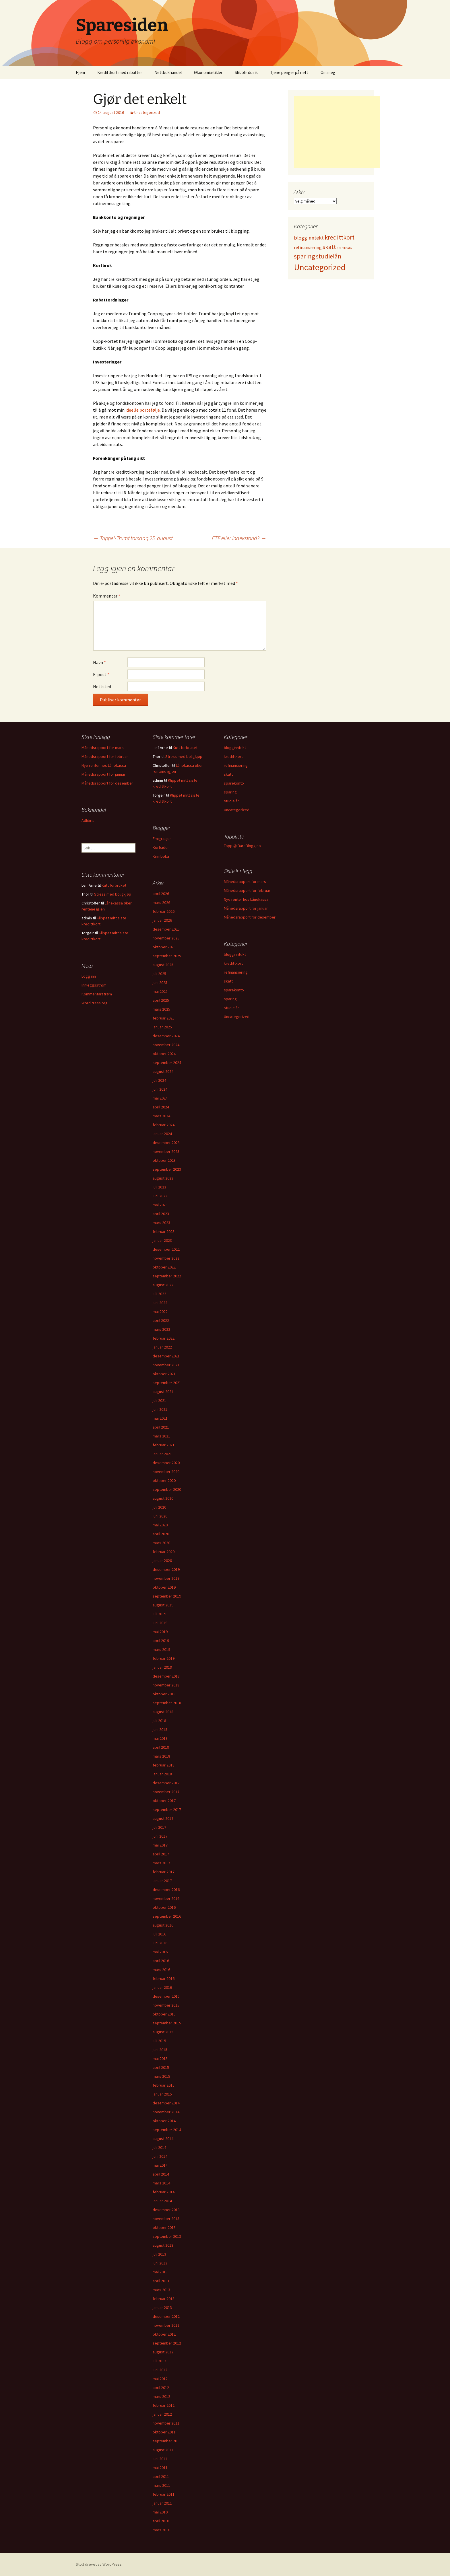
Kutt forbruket (185, 747)
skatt (228, 774)
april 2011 (161, 2476)
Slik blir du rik (246, 72)
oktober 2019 (164, 1587)
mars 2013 (161, 2289)
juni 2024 (160, 1089)
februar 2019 (163, 1658)
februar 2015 (163, 2085)
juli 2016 (159, 1934)
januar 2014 (162, 2200)
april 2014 (161, 2174)
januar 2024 (162, 1133)
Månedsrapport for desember (107, 783)
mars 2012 (161, 2396)
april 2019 (161, 1640)
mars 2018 (161, 1756)
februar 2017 (163, 1871)
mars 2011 (161, 2485)
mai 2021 (160, 1418)
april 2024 (161, 1107)
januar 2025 (162, 1027)
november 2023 (166, 1151)
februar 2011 (163, 2494)
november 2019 (166, 1578)
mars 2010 (161, 2529)
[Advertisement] (337, 132)
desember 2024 (166, 1035)
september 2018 (167, 1702)
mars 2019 (161, 1649)
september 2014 (167, 2129)
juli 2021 (159, 1400)
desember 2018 (166, 1676)
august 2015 (163, 2031)
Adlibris (88, 820)
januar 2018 (162, 1774)
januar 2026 (162, 920)
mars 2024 (161, 1115)
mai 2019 (160, 1631)
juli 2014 (159, 2147)
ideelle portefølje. (143, 410)
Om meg (328, 72)
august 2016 (163, 1925)
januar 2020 (162, 1560)
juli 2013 (159, 2254)
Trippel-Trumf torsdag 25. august (133, 538)
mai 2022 (160, 1311)
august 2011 (163, 2449)
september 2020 (167, 1489)
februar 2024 (163, 1124)
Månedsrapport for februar (105, 756)
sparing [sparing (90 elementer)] (304, 256)
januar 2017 (162, 1880)
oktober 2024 (164, 1053)
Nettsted (102, 686)
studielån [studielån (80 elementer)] (329, 256)
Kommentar (106, 596)
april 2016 (161, 1960)
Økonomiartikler (208, 72)
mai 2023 (160, 1204)
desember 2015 (166, 1996)
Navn (99, 662)
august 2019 (163, 1605)
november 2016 (166, 1898)
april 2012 (161, 2387)
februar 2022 (163, 1338)
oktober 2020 (164, 1480)
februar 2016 (163, 1978)
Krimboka (161, 856)
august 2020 (163, 1498)
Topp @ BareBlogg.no (242, 845)
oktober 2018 (164, 1693)
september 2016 (167, 1916)
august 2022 (163, 1284)
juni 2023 (160, 1195)
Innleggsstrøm (94, 985)
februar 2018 (163, 1765)
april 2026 (161, 893)
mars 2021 (161, 1436)
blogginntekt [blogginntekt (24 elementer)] (309, 237)
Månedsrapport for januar (103, 774)
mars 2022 (161, 1329)
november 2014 (166, 2111)
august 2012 (163, 2352)
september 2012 (167, 2343)
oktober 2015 (164, 2014)
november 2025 (166, 938)
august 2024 (163, 1071)
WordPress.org (95, 1002)
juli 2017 (159, 1827)
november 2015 (166, 2005)
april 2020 (161, 1533)
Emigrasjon (162, 838)
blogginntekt (235, 747)
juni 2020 (160, 1516)
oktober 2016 (164, 1907)
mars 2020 (161, 1542)
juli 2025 (159, 973)
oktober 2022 (164, 1267)
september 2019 (167, 1596)
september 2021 (167, 1382)
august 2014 (163, 2138)
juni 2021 (160, 1409)
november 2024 (166, 1044)
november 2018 (166, 1685)
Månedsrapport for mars (103, 747)
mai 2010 (160, 2512)
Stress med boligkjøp (183, 756)
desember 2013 (166, 2209)
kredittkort (233, 756)
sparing (230, 792)
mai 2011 (160, 2467)
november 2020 (166, 1471)
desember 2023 (166, 1142)
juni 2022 (160, 1302)
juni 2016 (160, 1942)
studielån (232, 800)
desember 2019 (166, 1569)
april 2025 (161, 1000)
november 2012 (166, 2325)
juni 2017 (160, 1836)
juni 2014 (160, 2156)
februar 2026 (163, 911)
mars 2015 (161, 2076)
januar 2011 (162, 2503)
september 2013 (167, 2236)
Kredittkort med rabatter (119, 72)
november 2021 (166, 1364)
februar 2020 (163, 1551)
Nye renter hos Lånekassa (104, 765)
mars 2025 (161, 1009)
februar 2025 (163, 1018)
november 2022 (166, 1258)
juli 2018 (159, 1720)
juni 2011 (160, 2458)
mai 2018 (160, 1738)
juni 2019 (160, 1622)
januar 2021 (162, 1453)
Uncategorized (147, 112)
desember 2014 (166, 2103)
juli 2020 (159, 1507)
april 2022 (161, 1320)
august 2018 (163, 1711)
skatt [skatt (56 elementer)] (329, 247)
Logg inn (89, 976)
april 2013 (161, 2280)
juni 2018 (160, 1729)
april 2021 (161, 1427)
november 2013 (166, 2218)
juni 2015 (160, 2049)
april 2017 (161, 1854)
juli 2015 (159, 2040)
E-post (101, 674)
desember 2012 (166, 2316)
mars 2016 (161, 1969)
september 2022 (167, 1276)
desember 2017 (166, 1782)
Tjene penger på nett (289, 72)
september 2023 (167, 1169)
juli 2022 (159, 1293)
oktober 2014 (164, 2120)
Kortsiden (161, 847)
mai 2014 (160, 2165)
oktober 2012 (164, 2334)
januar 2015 (162, 2094)
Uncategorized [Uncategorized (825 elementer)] (320, 267)
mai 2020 (160, 1525)
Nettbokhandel (168, 72)
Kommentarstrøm (97, 994)
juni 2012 (160, 2369)
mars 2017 (161, 1862)
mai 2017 (160, 1845)
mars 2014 (161, 2183)
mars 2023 (161, 1222)
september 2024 (167, 1062)
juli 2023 (159, 1187)
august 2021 (163, 1391)
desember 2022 (166, 1249)
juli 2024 (159, 1080)
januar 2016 (162, 1987)
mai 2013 (160, 2272)
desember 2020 (166, 1462)
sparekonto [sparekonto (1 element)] (344, 248)
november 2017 (166, 1791)
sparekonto (234, 783)
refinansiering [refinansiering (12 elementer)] (308, 247)
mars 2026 (161, 902)
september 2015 (167, 2023)
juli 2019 (159, 1613)
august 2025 (163, 964)
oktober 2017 (164, 1800)
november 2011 (166, 2423)
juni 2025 (160, 982)
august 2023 (163, 1178)
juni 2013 (160, 2263)
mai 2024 (160, 1098)
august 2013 (163, 2245)
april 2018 (161, 1747)
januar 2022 (162, 1347)
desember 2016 (166, 1889)
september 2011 (167, 2440)
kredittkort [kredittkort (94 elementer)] (339, 237)
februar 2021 (163, 1444)
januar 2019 (162, 1667)
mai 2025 (160, 991)
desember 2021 (166, 1356)
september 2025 (167, 955)
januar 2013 (162, 2307)
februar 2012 (163, 2405)
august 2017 (163, 1818)
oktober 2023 (164, 1160)
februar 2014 (163, 2191)
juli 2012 (159, 2360)
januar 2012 (162, 2414)
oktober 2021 (164, 1373)
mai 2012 (160, 2378)
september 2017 (167, 1809)
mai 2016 (160, 1951)
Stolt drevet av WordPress (99, 2564)
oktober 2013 (164, 2227)
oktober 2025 (164, 947)
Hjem (80, 72)
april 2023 (161, 1213)
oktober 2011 (164, 2432)
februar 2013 (163, 2298)
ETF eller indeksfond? (239, 538)
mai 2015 (160, 2058)
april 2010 (161, 2521)
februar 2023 (163, 1231)
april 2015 (161, 2067)
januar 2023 (162, 1240)
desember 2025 (166, 929)
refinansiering (236, 765)
